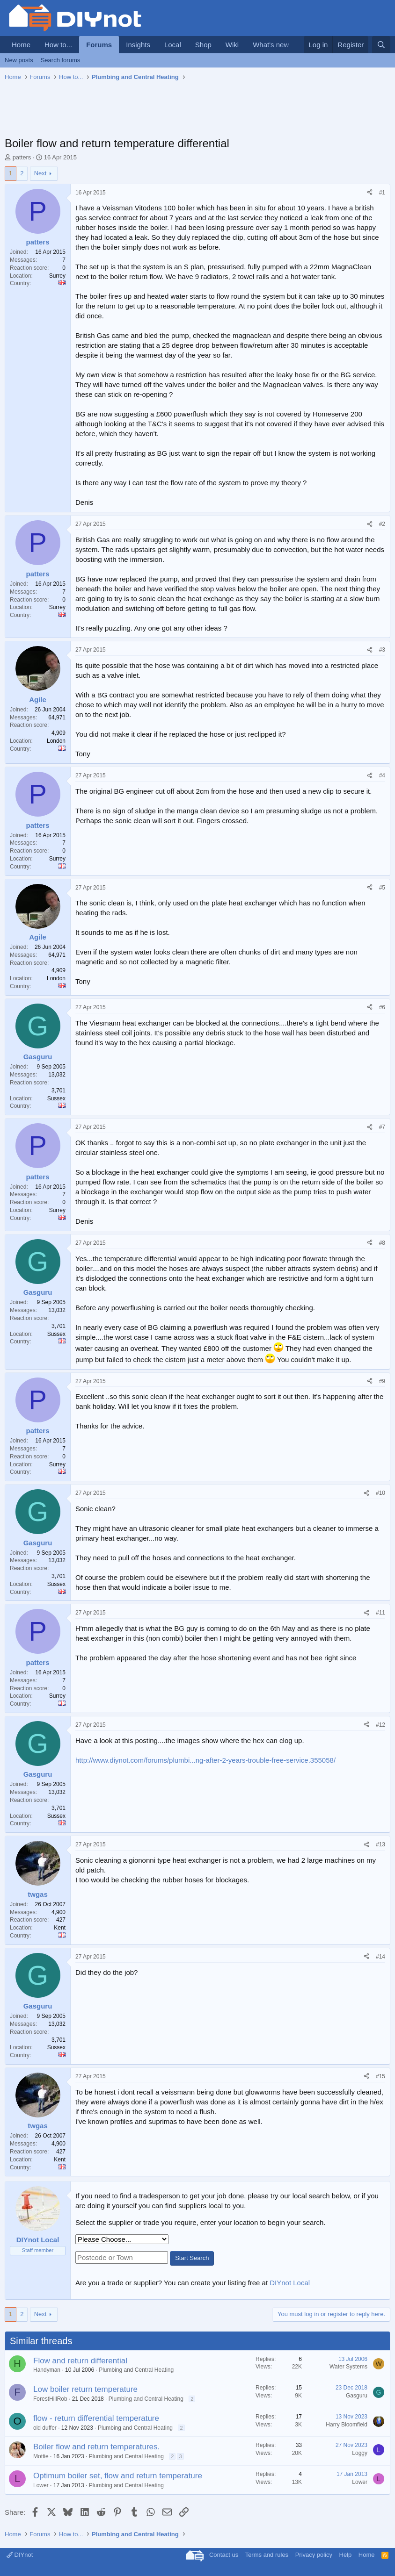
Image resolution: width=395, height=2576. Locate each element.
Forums (99, 45)
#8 (382, 1243)
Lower (41, 2485)
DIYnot (20, 2554)
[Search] (381, 44)
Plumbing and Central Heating (136, 2370)
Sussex (56, 1098)
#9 (382, 1381)
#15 (380, 2076)
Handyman (46, 2370)
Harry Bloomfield (346, 2424)
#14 (380, 1956)
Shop (203, 45)
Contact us (223, 2554)
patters (22, 157)
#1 (382, 192)
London (56, 741)
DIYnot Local (290, 2283)
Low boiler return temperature (85, 2389)
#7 (382, 1127)
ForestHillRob (50, 2399)
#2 (382, 524)
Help (345, 2554)
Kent (60, 1927)
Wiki (232, 45)
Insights (138, 45)
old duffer (45, 2428)
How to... (58, 45)
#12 (380, 1725)
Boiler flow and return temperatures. (96, 2446)
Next (40, 173)
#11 (380, 1612)
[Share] (370, 192)
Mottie (41, 2456)
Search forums (60, 60)
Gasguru (356, 2395)
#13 (380, 1844)
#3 (382, 649)
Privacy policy (313, 2554)
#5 (382, 887)
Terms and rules (266, 2554)
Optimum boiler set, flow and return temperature (117, 2475)
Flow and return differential (80, 2360)
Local (172, 45)
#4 (382, 775)
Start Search (192, 2257)
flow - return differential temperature (96, 2418)
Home (21, 45)
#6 (382, 1007)
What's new (271, 45)
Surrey (57, 276)
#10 (380, 1493)
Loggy (359, 2453)
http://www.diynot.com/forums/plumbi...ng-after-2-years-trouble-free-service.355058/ (205, 1760)
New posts (19, 60)
